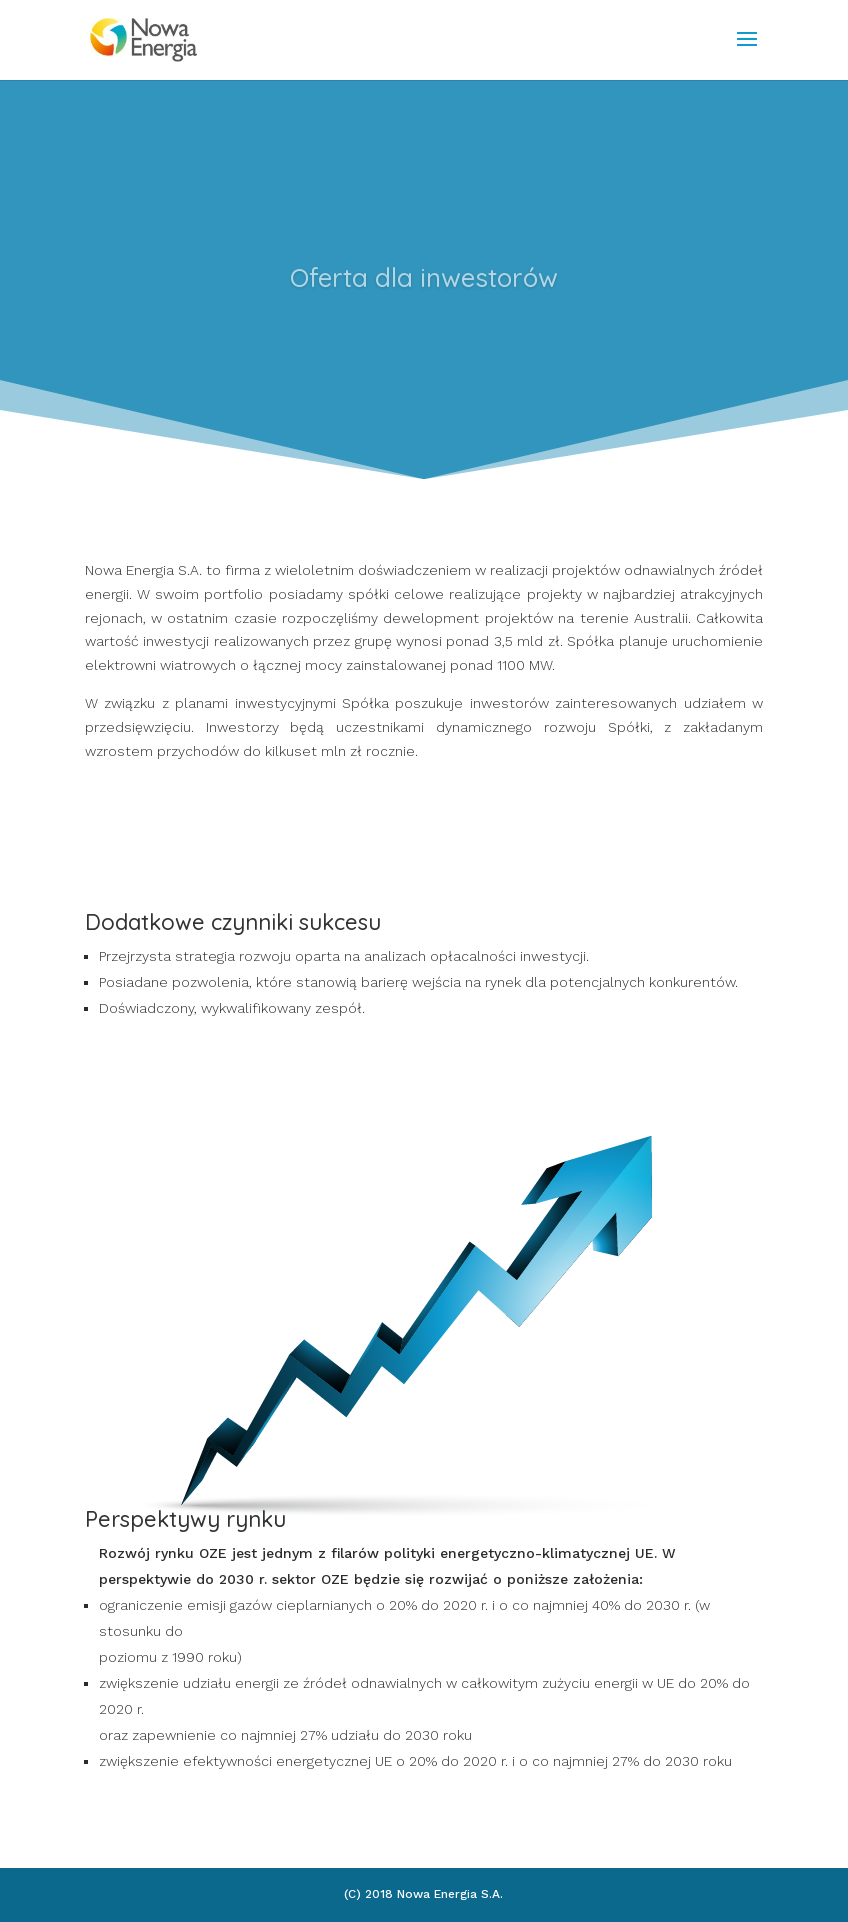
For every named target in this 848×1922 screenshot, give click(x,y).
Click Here (424, 365)
